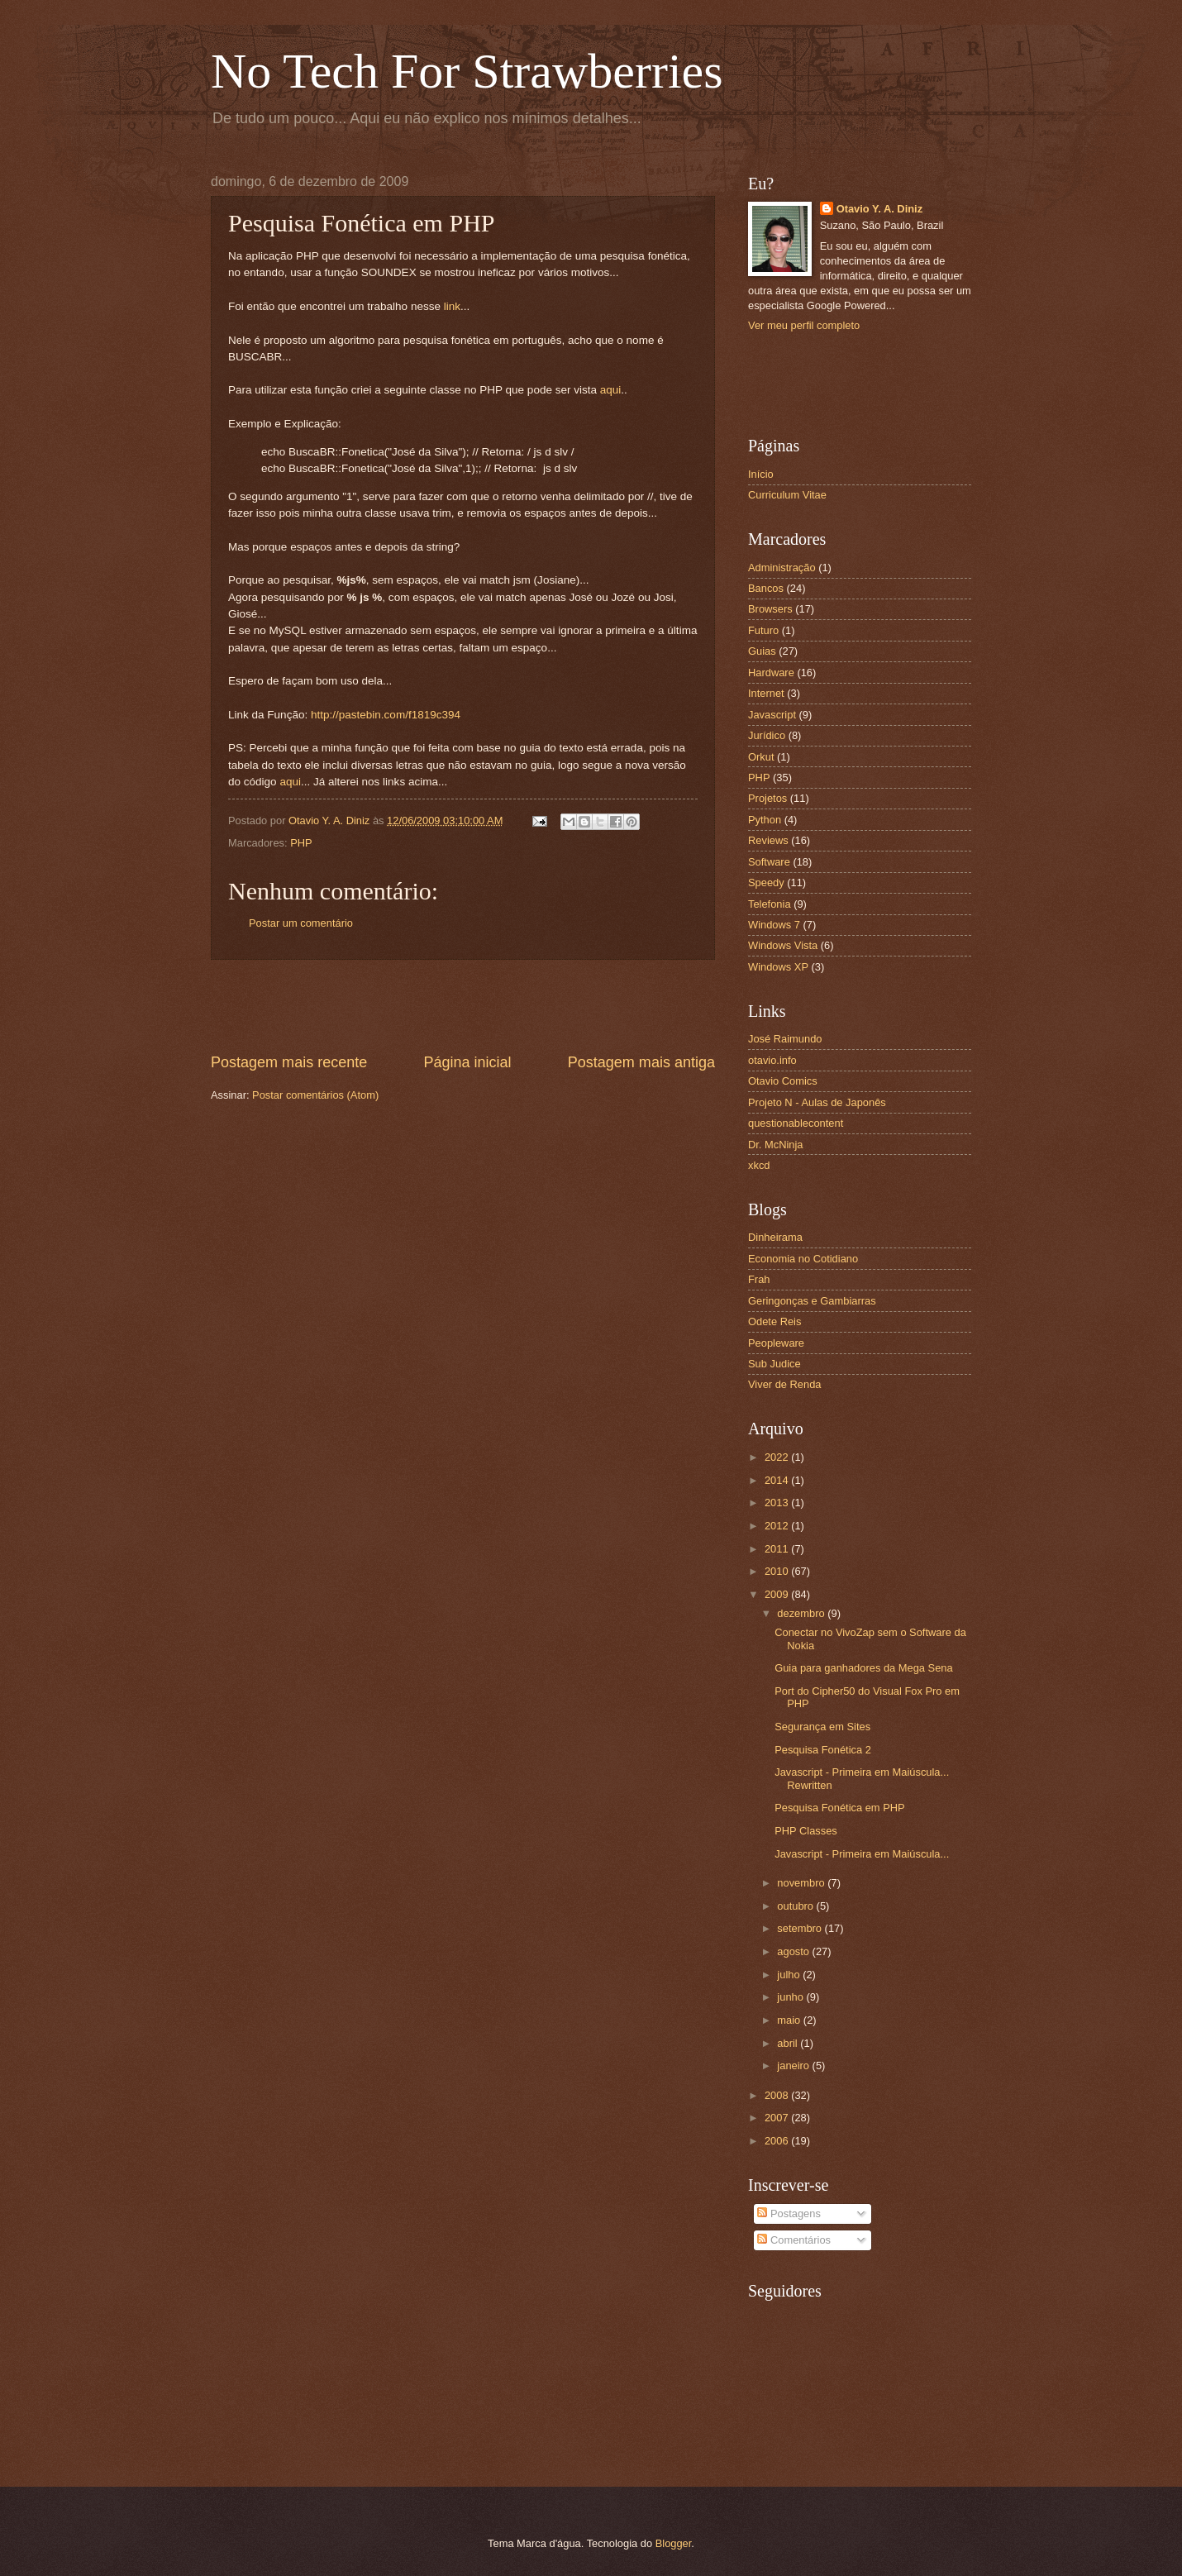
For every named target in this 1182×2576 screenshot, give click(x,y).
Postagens (788, 2213)
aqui (611, 390)
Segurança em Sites (822, 1726)
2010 (778, 1571)
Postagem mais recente (289, 1062)
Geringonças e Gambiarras (812, 1301)
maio (790, 2020)
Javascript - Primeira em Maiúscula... (861, 1854)
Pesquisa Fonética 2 (822, 1750)
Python (764, 819)
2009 (778, 1594)
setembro (800, 1928)
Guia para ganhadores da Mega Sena (863, 1668)
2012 (778, 1525)
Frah (759, 1279)
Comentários (794, 2240)
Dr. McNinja (775, 1144)
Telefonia (769, 904)
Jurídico (766, 735)
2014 (778, 1480)
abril (788, 2043)
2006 (778, 2141)
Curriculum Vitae (787, 495)
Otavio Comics (782, 1081)
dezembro (802, 1613)
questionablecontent (795, 1123)
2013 (778, 1502)
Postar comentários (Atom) (315, 1095)
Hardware (771, 672)
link (452, 306)
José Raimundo (785, 1039)
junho (791, 1997)
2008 (778, 2095)
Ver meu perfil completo (804, 325)
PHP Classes (805, 1831)
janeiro (794, 2065)
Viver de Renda (785, 1384)
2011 (778, 1549)
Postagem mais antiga (641, 1062)
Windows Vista (782, 945)
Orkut (761, 757)
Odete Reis (774, 1321)
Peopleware (776, 1343)
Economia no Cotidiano (803, 1258)
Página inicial (467, 1062)
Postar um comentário (301, 923)
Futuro (763, 630)
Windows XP (778, 967)
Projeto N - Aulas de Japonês (817, 1102)
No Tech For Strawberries (467, 71)
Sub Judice (774, 1363)
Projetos (767, 798)
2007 (778, 2117)
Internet (766, 693)
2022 (778, 1457)
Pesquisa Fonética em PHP (839, 1807)
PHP (301, 843)
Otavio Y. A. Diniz (879, 209)
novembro (802, 1883)
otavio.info (772, 1060)
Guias (762, 651)
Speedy (766, 882)
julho (790, 1974)
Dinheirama (775, 1237)
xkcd (759, 1165)
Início (761, 474)
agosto (794, 1951)
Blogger (673, 2543)
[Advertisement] (462, 1006)
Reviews (768, 840)
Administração (782, 567)
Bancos (766, 588)
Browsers (770, 609)
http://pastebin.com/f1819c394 (385, 714)
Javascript (772, 714)
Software (769, 862)
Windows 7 (774, 924)
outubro (796, 1906)
